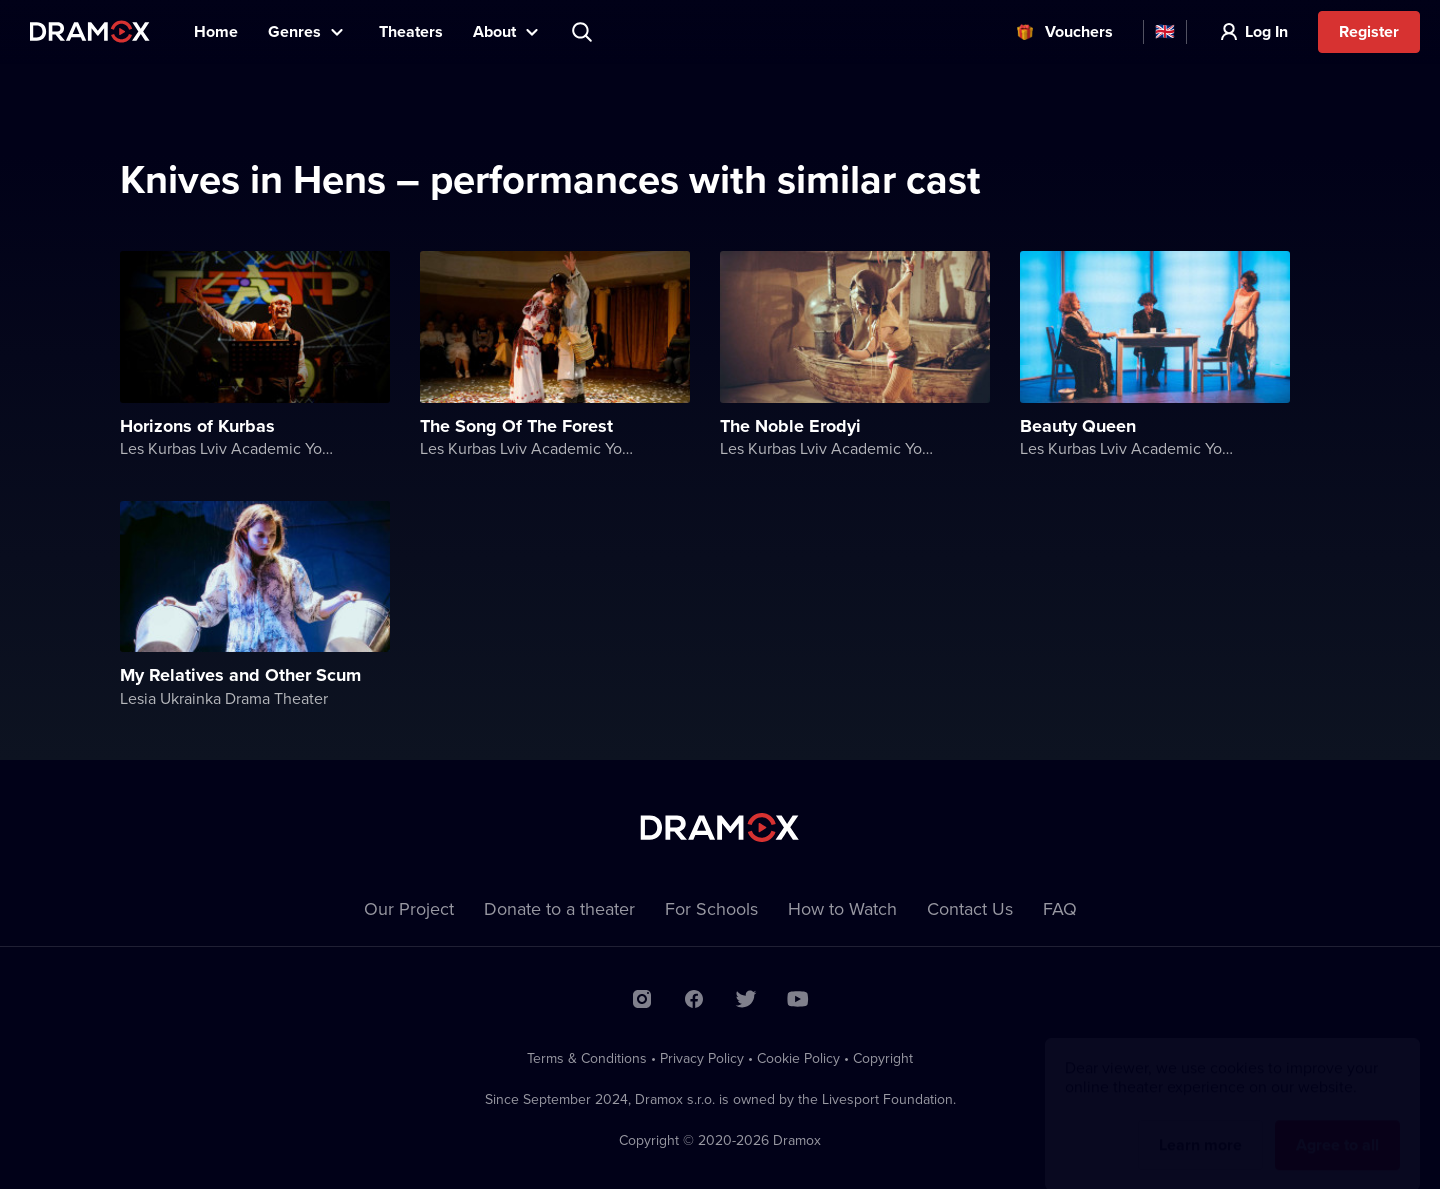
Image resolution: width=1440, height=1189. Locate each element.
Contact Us (970, 908)
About (494, 31)
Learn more (1200, 1125)
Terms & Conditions (587, 1058)
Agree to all (1337, 1125)
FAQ (1060, 908)
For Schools (711, 908)
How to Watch (842, 908)
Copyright (883, 1058)
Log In (1266, 31)
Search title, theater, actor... (584, 32)
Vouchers (1079, 31)
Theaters (411, 31)
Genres (294, 31)
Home (216, 31)
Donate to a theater (559, 908)
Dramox (90, 31)
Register (1369, 31)
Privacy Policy (702, 1058)
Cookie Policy (798, 1058)
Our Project (409, 908)
